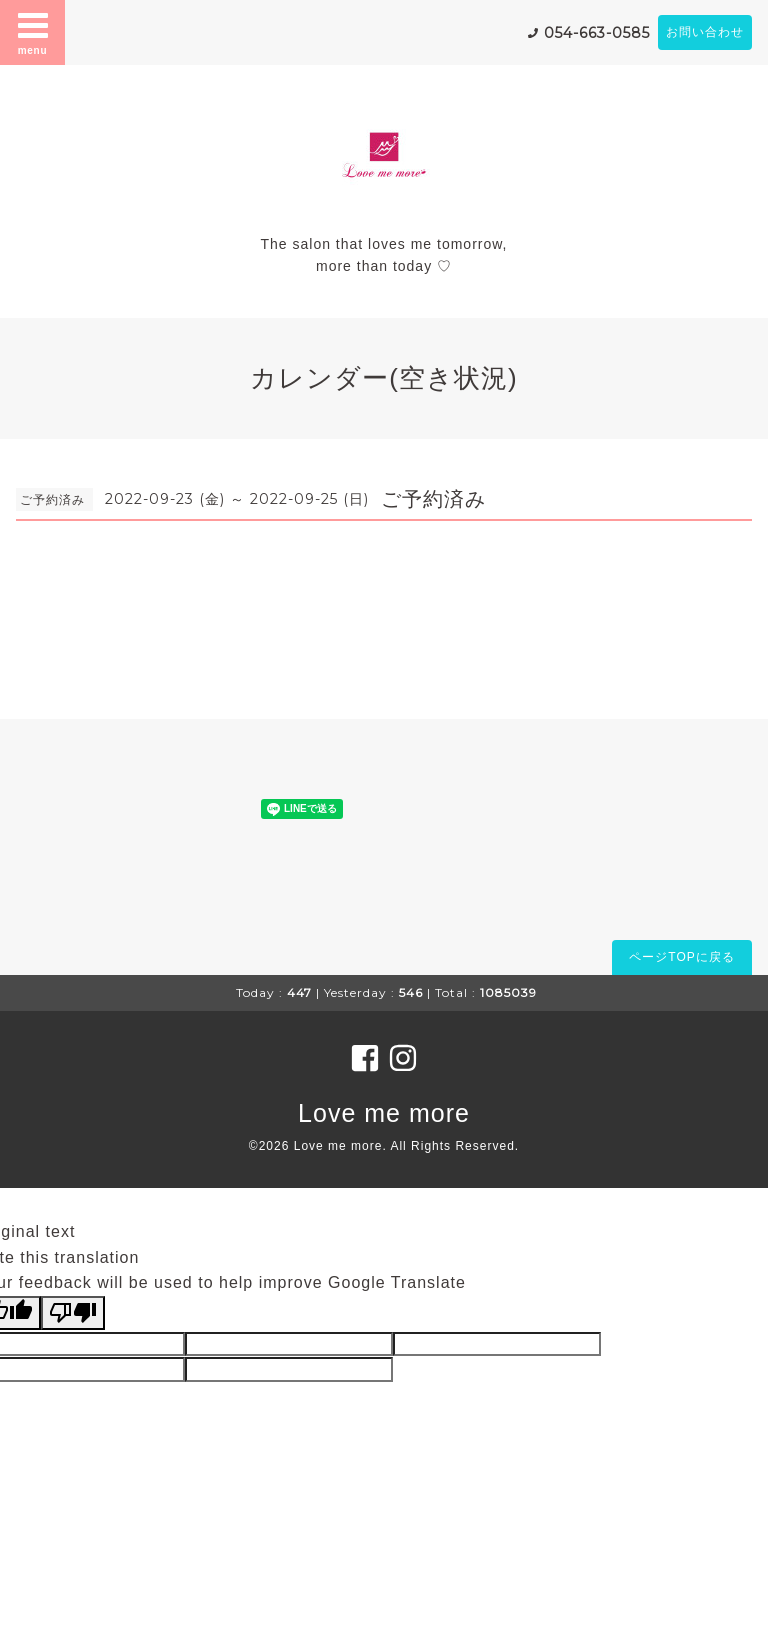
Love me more (384, 1113)
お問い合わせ (705, 32)
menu (33, 32)
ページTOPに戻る (681, 957)
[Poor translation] (73, 1313)
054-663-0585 (597, 33)
